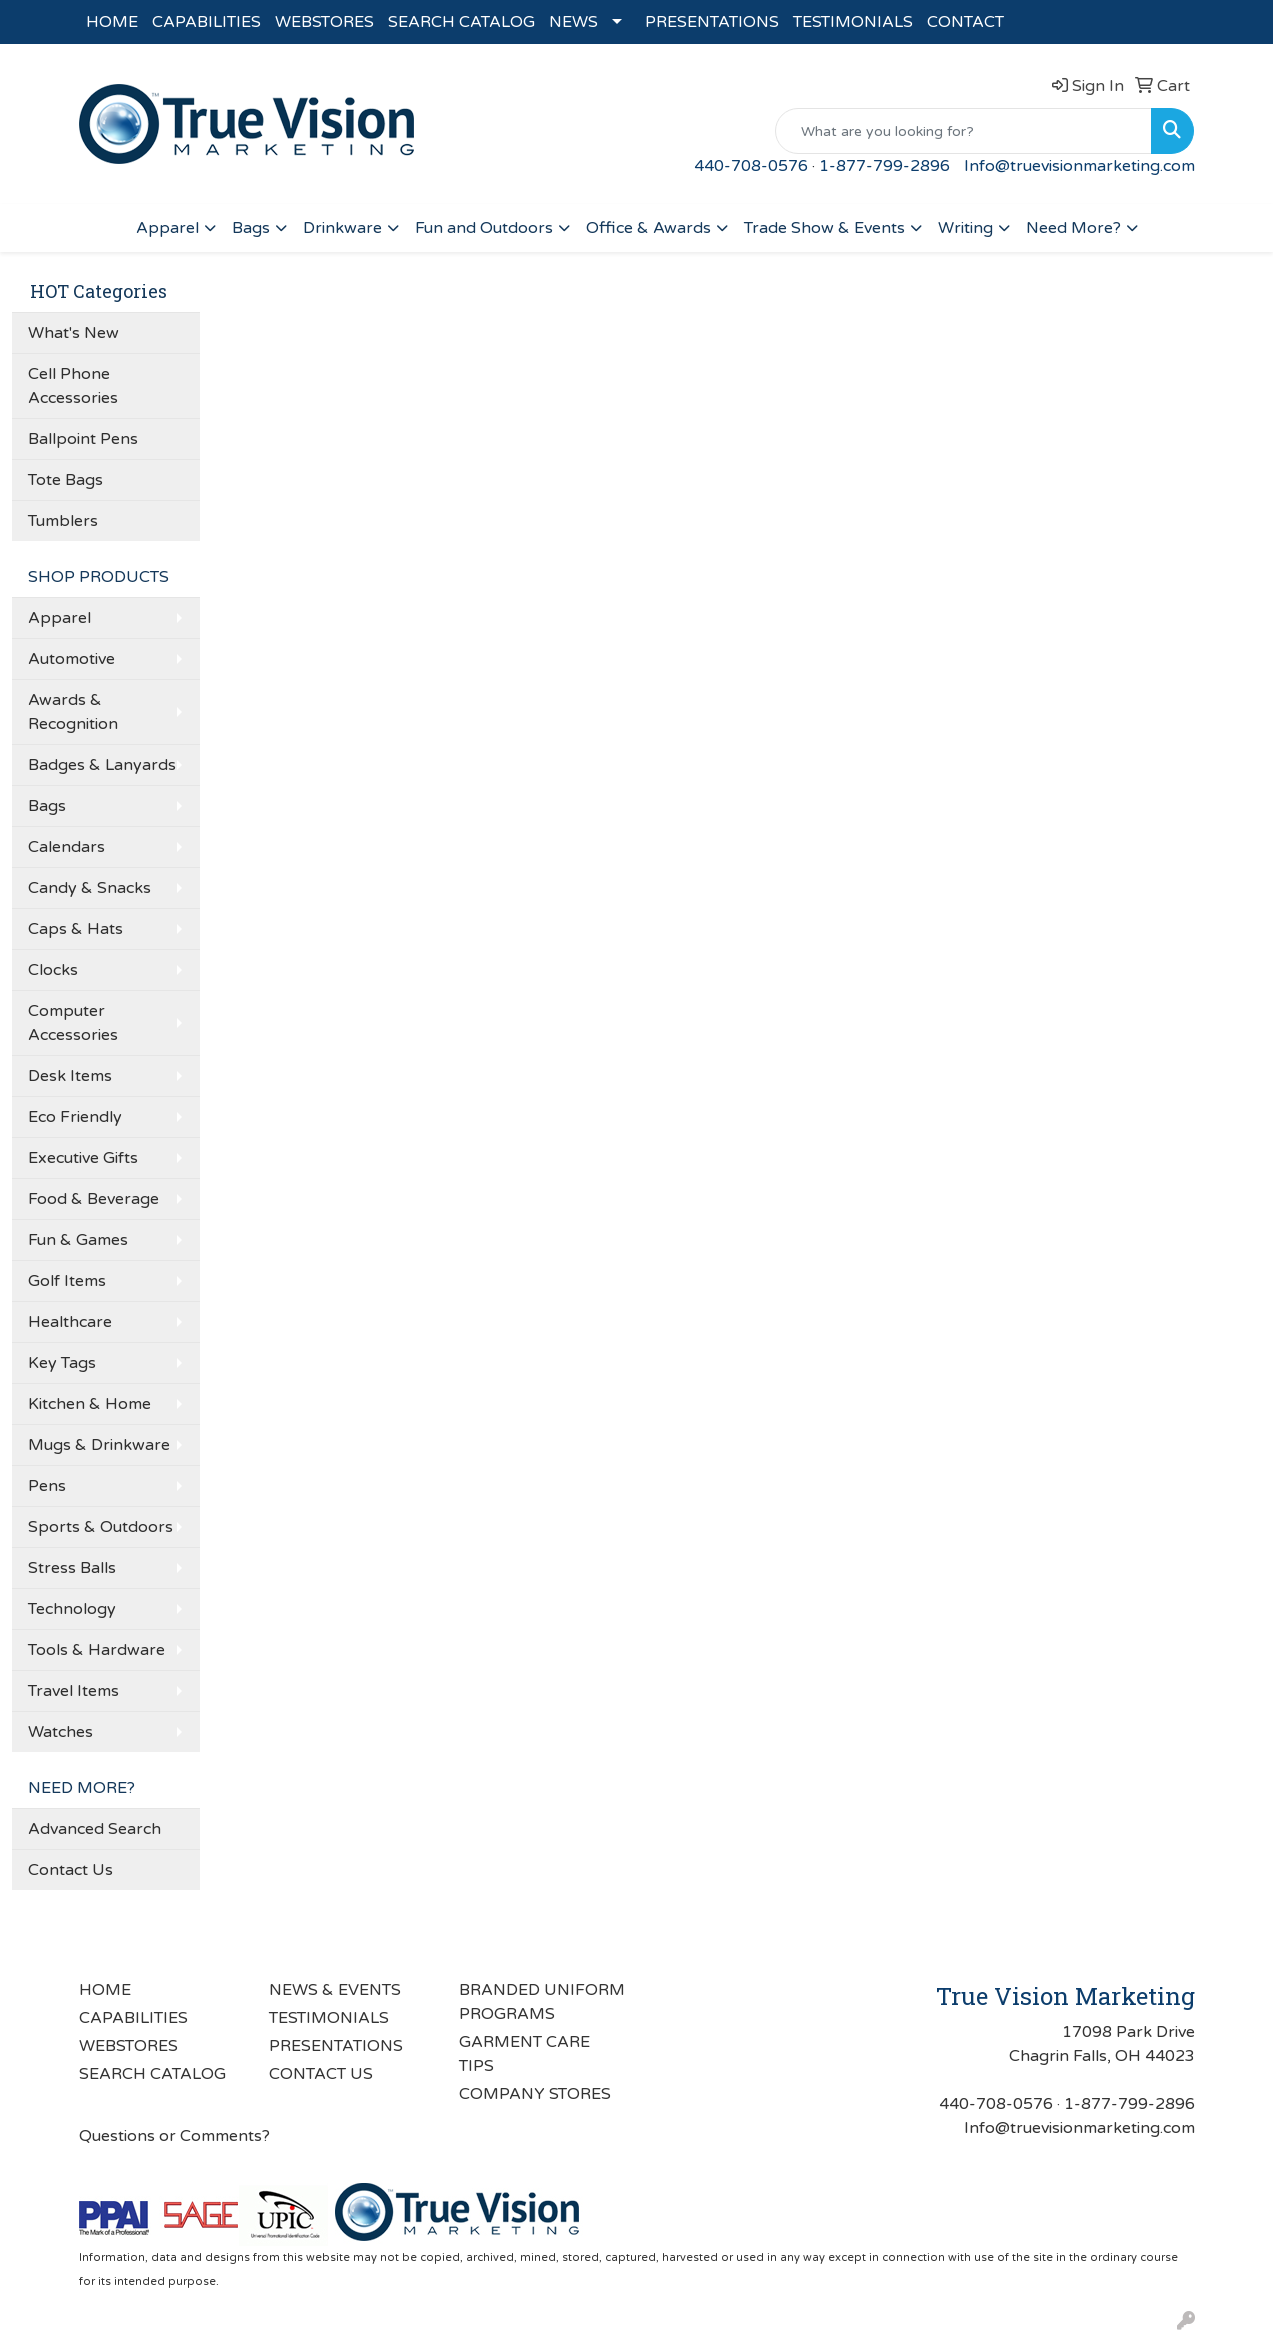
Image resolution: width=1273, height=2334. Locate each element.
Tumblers (63, 521)
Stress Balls (72, 1568)
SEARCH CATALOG (461, 22)
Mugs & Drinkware (99, 1445)
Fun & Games (78, 1240)
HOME (112, 22)
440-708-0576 (751, 166)
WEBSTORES (324, 22)
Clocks (53, 970)
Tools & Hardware (96, 1650)
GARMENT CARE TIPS (524, 2054)
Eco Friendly (75, 1117)
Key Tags (62, 1363)
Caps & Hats (75, 929)
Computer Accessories (73, 1023)
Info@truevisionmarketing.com (1079, 166)
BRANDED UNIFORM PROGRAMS (542, 2002)
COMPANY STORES (535, 2094)
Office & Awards (648, 228)
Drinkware (342, 228)
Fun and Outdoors (484, 228)
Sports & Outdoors (100, 1527)
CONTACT (965, 22)
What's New (73, 333)
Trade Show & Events (824, 228)
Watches (60, 1732)
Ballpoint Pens (83, 439)
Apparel (167, 228)
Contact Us (70, 1870)
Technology (72, 1609)
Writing (965, 228)
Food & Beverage (93, 1199)
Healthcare (70, 1322)
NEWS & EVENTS (335, 1990)
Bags (251, 228)
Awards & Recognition (73, 712)
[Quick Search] (963, 131)
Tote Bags (65, 480)
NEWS (573, 22)
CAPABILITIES (206, 22)
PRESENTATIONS (712, 22)
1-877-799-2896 (884, 166)
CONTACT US (321, 2074)
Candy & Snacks (89, 888)
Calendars (66, 847)
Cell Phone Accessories (73, 386)
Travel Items (73, 1691)
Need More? (1073, 228)
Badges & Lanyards (102, 765)
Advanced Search (94, 1829)
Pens (47, 1486)
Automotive (71, 659)
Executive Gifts (83, 1158)
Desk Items (70, 1076)
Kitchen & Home (89, 1404)
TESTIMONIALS (853, 22)
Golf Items (67, 1281)
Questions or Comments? (174, 2136)
